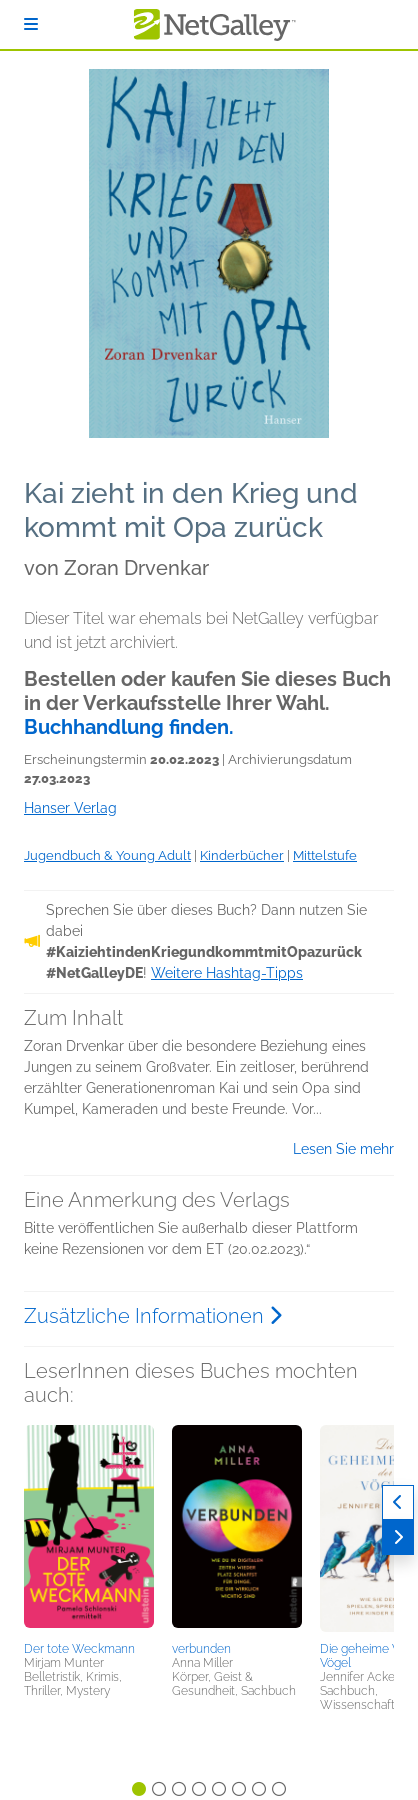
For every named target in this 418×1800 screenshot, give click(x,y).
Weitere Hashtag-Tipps (227, 973)
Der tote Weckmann (79, 1649)
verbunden (201, 1649)
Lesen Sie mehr (343, 1149)
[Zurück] (398, 1502)
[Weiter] (398, 1537)
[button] (89, 1530)
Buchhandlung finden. (129, 727)
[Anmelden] (31, 24)
